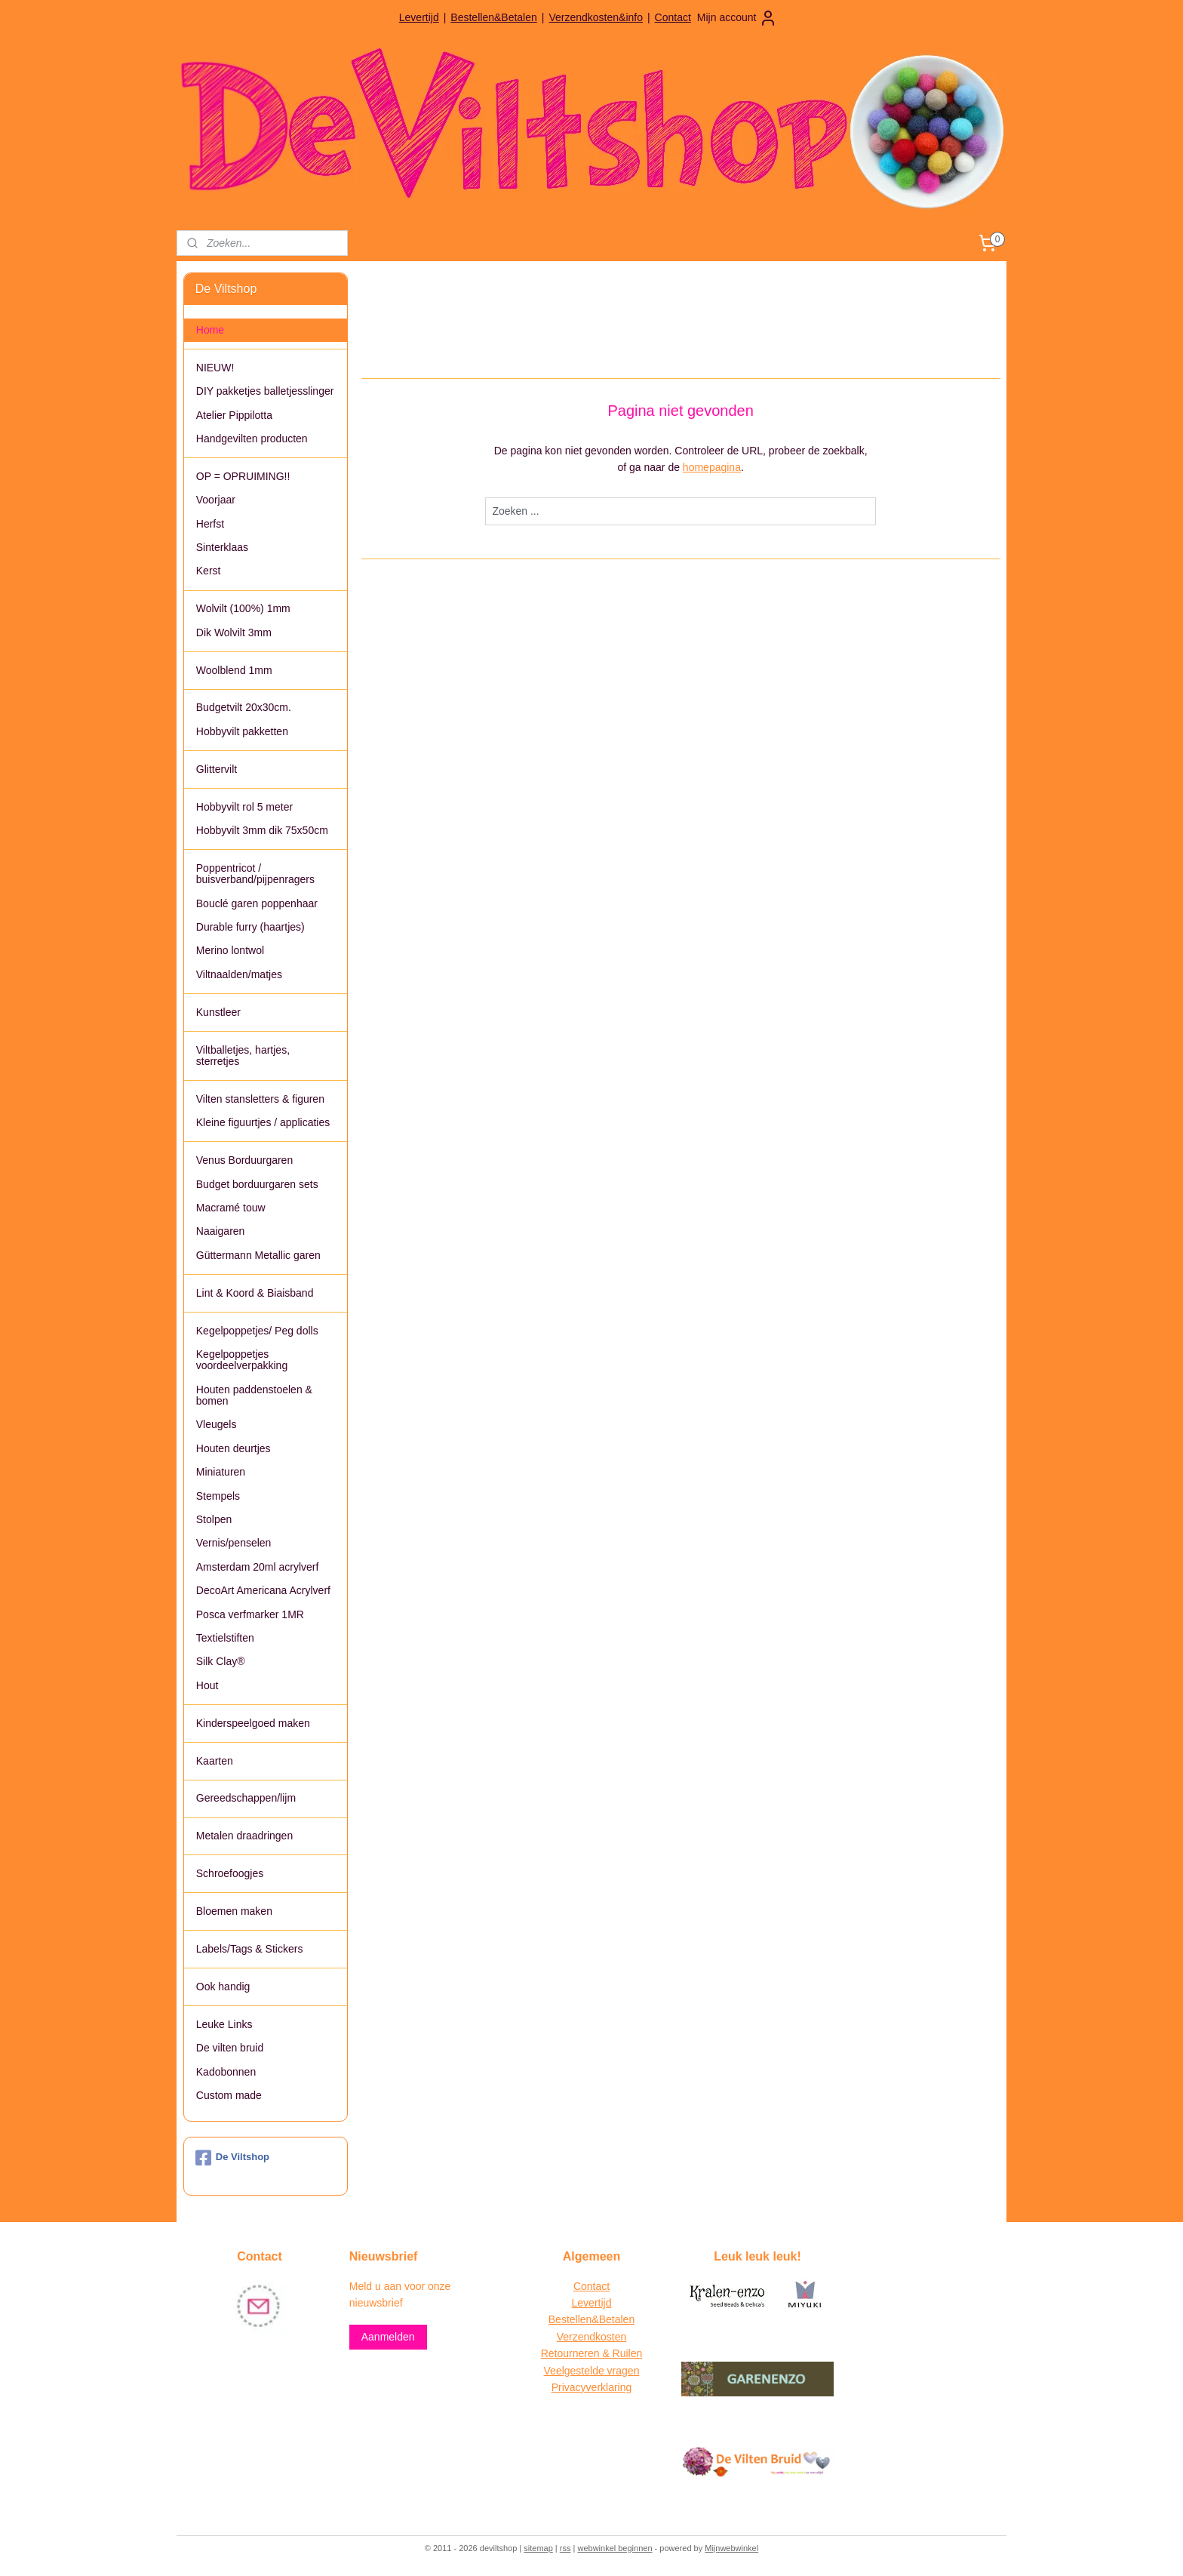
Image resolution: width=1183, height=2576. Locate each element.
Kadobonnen (226, 2072)
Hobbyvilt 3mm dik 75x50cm (262, 830)
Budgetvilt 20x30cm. (243, 707)
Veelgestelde (574, 2371)
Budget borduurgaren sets (257, 1184)
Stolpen (214, 1519)
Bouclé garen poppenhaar (257, 903)
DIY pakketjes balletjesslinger (265, 391)
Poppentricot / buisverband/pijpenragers (255, 873)
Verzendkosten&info (595, 17)
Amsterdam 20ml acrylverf (257, 1567)
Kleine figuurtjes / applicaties (263, 1122)
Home (210, 330)
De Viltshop (232, 2158)
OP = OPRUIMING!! (243, 476)
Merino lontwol (230, 950)
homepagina (712, 467)
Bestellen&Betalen (493, 17)
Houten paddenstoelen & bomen (254, 1395)
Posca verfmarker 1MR (250, 1614)
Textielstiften (225, 1638)
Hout (207, 1685)
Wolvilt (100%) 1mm (243, 608)
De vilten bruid (230, 2048)
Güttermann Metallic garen (258, 1255)
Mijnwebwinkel (731, 2548)
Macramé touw (231, 1208)
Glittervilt (216, 769)
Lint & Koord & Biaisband (255, 1293)
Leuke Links (224, 2024)
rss (565, 2548)
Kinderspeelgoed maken (253, 1723)
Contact (673, 17)
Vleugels (216, 1424)
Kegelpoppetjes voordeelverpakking (241, 1359)
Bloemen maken (234, 1911)
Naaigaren (220, 1231)
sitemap (538, 2548)
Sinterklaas (222, 547)
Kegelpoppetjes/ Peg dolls (257, 1331)
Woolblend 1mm (234, 670)
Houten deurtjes (233, 1448)
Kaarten (214, 1761)
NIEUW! (215, 368)
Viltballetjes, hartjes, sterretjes (243, 1055)
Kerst (208, 571)
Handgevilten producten (252, 438)
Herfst (210, 524)
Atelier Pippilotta (234, 415)
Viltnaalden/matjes (239, 974)
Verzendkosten (592, 2337)
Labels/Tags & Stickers (249, 1949)
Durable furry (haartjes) (250, 927)
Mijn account (737, 18)
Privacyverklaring (592, 2387)
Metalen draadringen (244, 1836)
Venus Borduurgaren (244, 1160)
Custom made (229, 2095)
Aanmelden (388, 2337)
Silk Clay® (220, 1661)
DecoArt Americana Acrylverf (263, 1590)
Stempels (218, 1496)
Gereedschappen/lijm (246, 1798)
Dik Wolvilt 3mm (234, 632)
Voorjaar (215, 500)
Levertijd (419, 17)
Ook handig (223, 1986)
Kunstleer (218, 1012)
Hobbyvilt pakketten (242, 731)
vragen (622, 2371)
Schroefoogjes (230, 1873)
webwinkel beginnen (614, 2548)
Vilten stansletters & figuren (260, 1099)
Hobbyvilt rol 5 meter (244, 807)
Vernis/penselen (234, 1543)
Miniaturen (220, 1472)
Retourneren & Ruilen (592, 2353)
